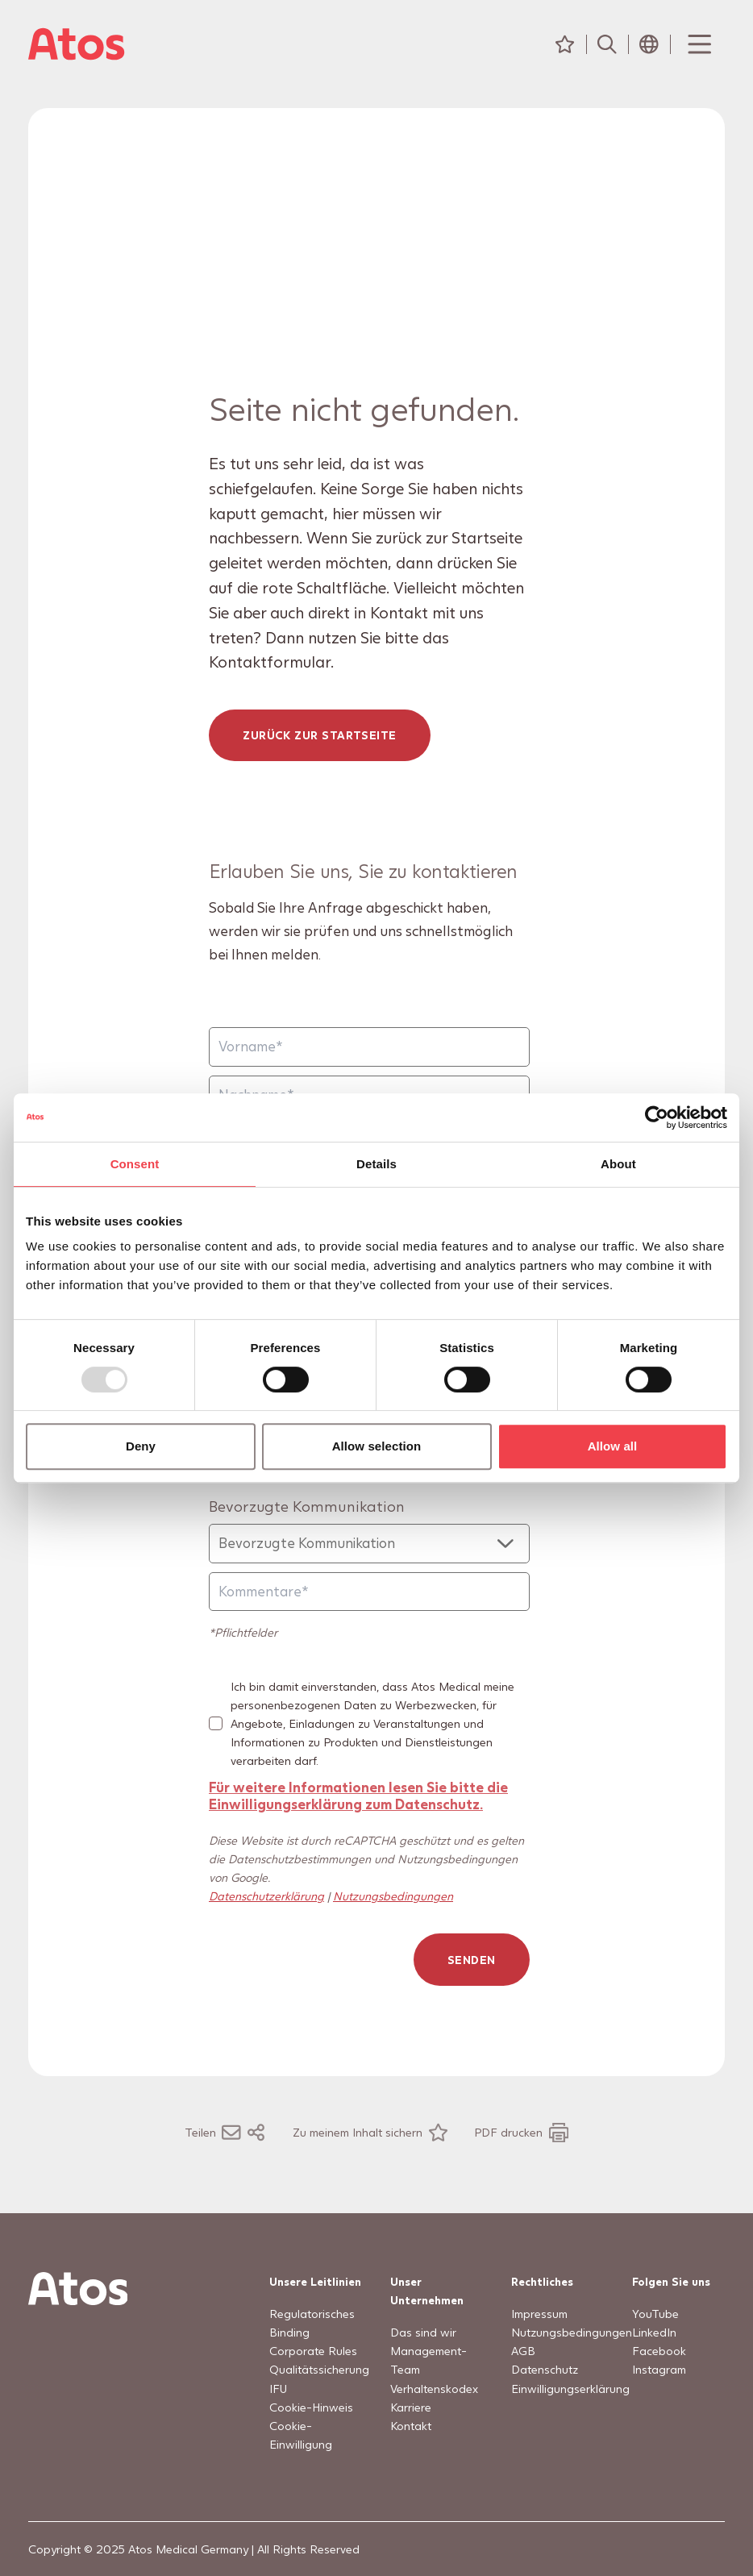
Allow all (613, 1446)
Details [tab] (376, 1164)
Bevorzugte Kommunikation (307, 1505)
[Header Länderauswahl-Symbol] (649, 44)
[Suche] (607, 44)
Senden (471, 1959)
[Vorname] (369, 1047)
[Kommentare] (369, 1592)
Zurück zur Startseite (320, 736)
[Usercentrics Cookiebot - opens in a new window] (656, 1117)
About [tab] (618, 1164)
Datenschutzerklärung (266, 1896)
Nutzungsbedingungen (393, 1896)
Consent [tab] (135, 1164)
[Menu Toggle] (698, 44)
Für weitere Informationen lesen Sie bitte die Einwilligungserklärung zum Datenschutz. (358, 1795)
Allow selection (377, 1446)
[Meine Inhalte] (565, 44)
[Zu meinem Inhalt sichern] (370, 2132)
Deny (141, 1446)
